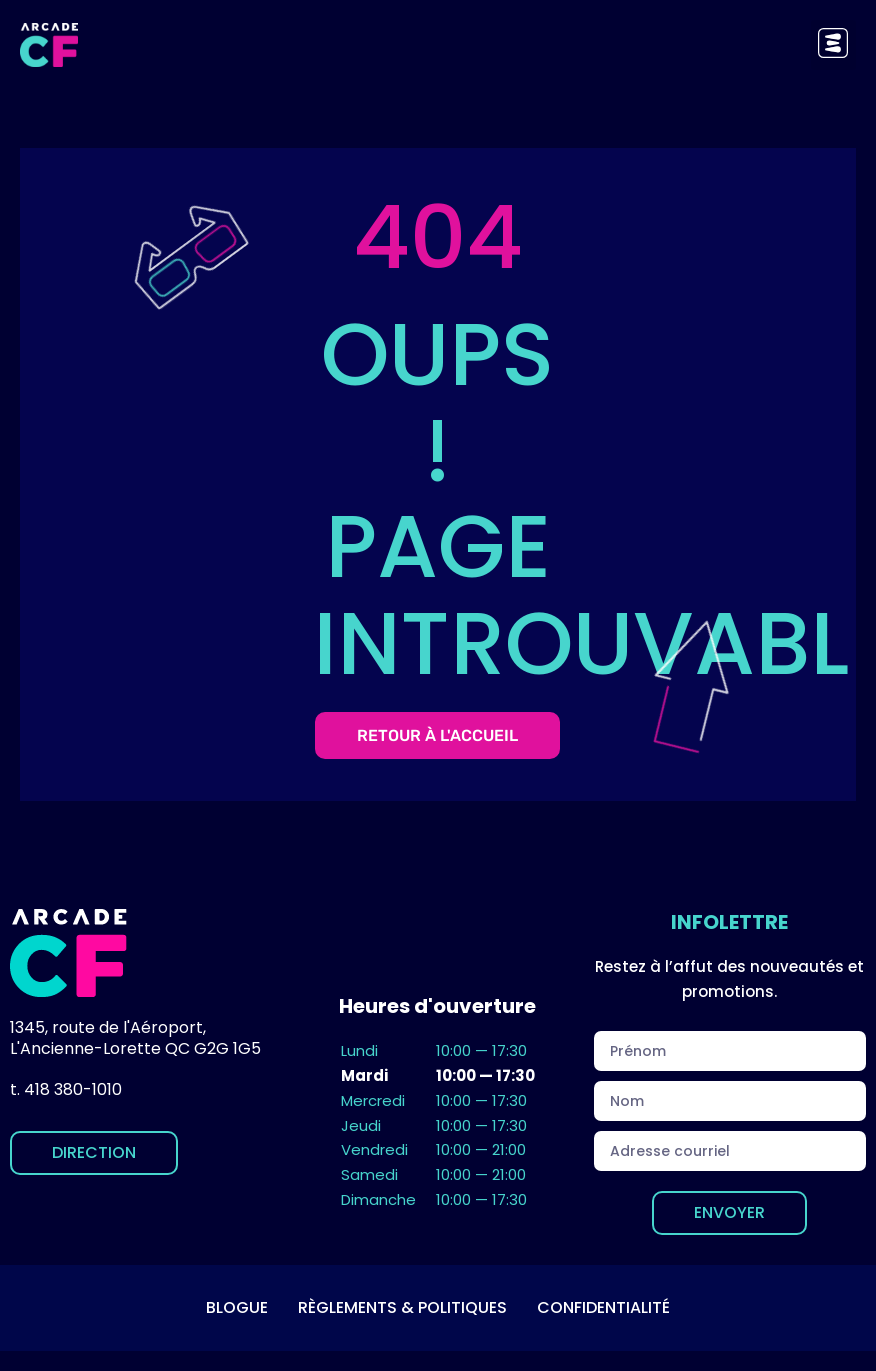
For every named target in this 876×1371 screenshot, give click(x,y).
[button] (833, 45)
